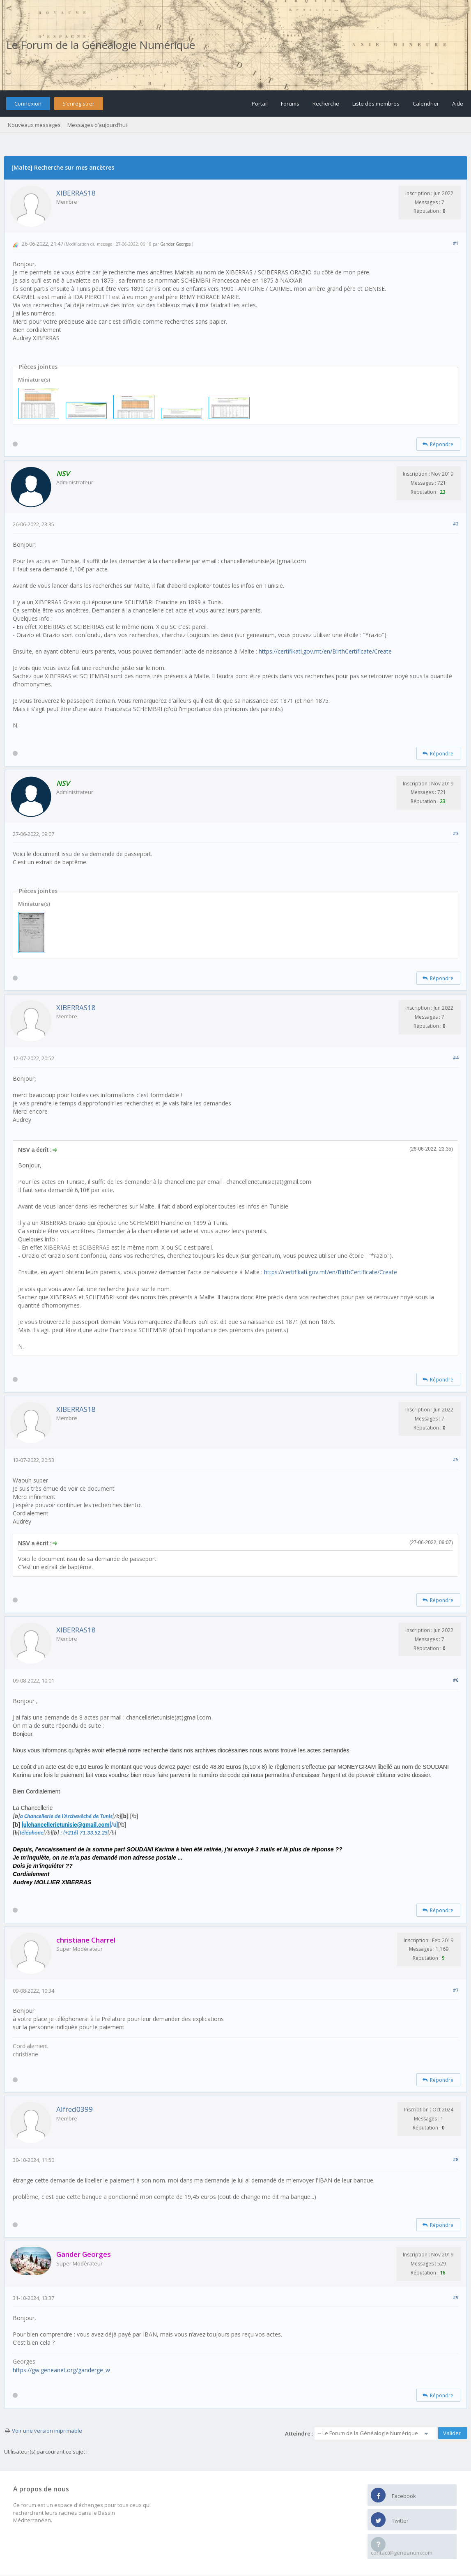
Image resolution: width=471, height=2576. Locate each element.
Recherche (325, 103)
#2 (455, 523)
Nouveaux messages (34, 125)
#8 (455, 2159)
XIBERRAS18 (76, 193)
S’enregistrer (78, 103)
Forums (290, 103)
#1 (455, 243)
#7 (455, 1990)
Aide (457, 103)
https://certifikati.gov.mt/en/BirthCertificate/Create (325, 651)
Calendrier (426, 103)
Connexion (27, 103)
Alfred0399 (74, 2109)
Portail (260, 103)
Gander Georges (175, 244)
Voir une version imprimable (47, 2430)
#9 (455, 2297)
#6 (455, 1680)
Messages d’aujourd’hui (97, 125)
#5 (455, 1459)
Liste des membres (376, 103)
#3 (455, 833)
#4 (455, 1057)
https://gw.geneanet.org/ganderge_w (61, 2370)
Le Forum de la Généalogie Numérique (100, 44)
